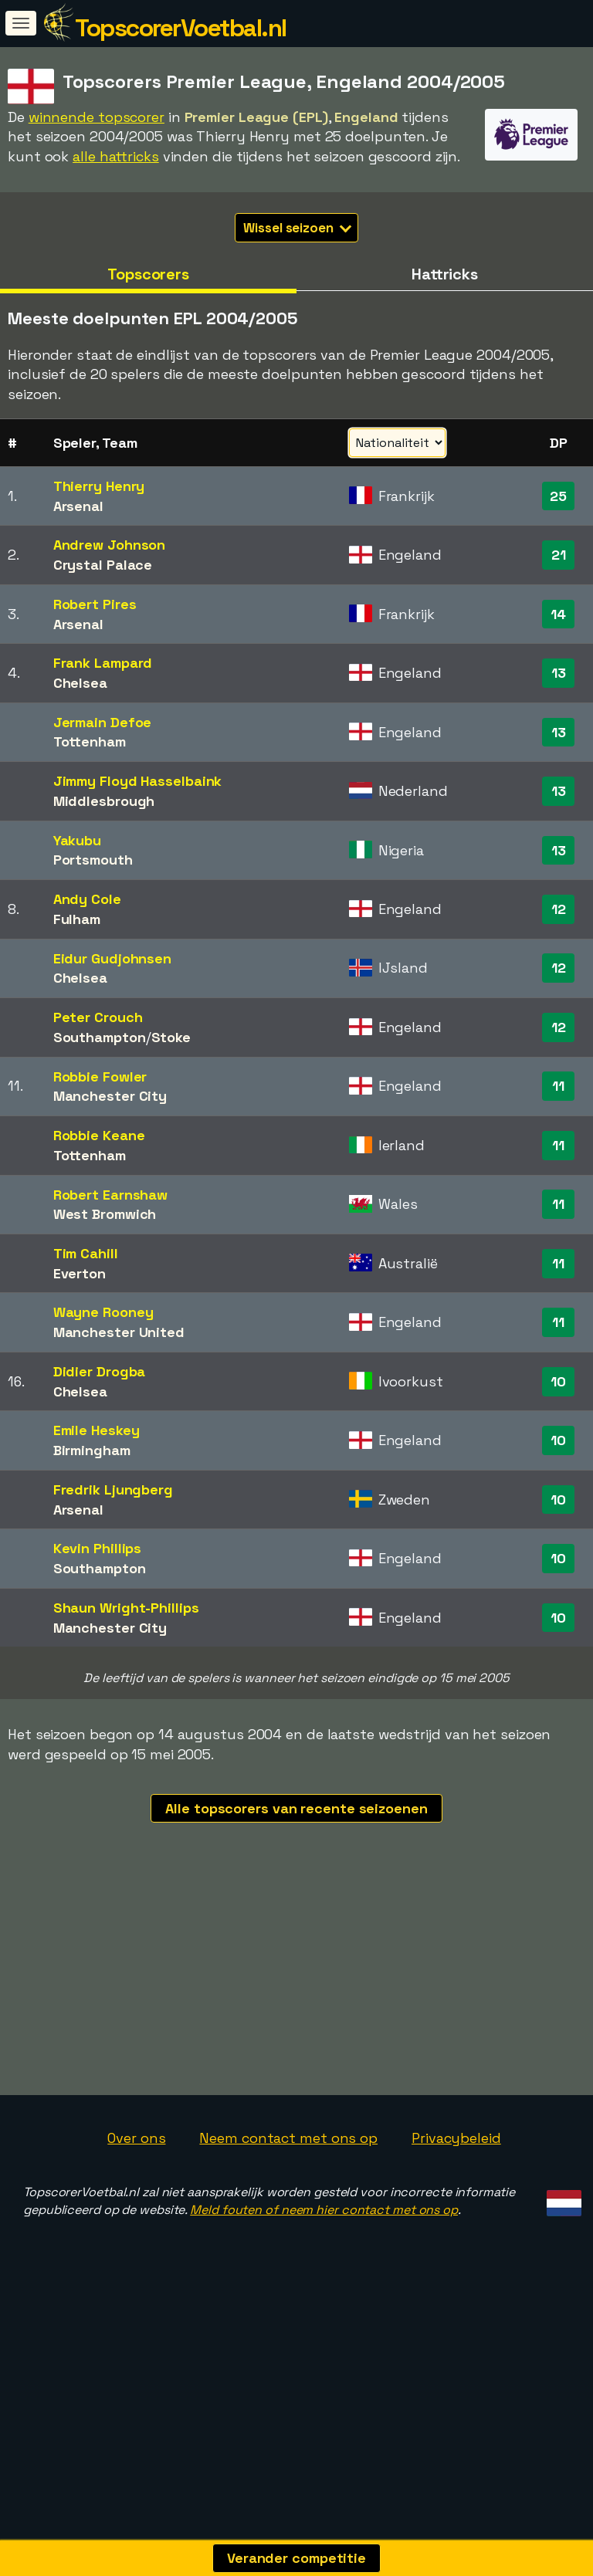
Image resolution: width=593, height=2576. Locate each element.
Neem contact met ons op (288, 2233)
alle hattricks (116, 156)
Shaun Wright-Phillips (126, 1607)
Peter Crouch (98, 1017)
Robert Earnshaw (110, 1194)
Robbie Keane (99, 1135)
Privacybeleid (456, 2233)
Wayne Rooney (103, 1312)
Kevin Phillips (97, 1548)
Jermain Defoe (102, 722)
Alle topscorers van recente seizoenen (296, 1808)
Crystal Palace (103, 565)
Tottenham (89, 741)
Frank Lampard (103, 663)
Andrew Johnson (109, 544)
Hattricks (445, 274)
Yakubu (77, 840)
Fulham (76, 919)
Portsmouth (93, 859)
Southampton (99, 1037)
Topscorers (148, 274)
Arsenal (78, 506)
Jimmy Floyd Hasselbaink (137, 781)
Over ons (136, 2233)
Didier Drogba (99, 1371)
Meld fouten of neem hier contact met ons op (324, 2305)
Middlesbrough (104, 801)
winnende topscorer (96, 117)
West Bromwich (105, 1214)
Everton (79, 1273)
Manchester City (110, 1096)
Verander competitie (296, 2558)
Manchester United (119, 1332)
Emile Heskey (96, 1430)
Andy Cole (87, 899)
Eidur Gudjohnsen (112, 958)
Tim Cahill (85, 1253)
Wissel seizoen (297, 227)
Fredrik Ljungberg (113, 1489)
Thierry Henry (99, 486)
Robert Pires (95, 604)
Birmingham (91, 1450)
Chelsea (80, 683)
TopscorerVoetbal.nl (180, 27)
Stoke (171, 1037)
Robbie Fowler (100, 1076)
